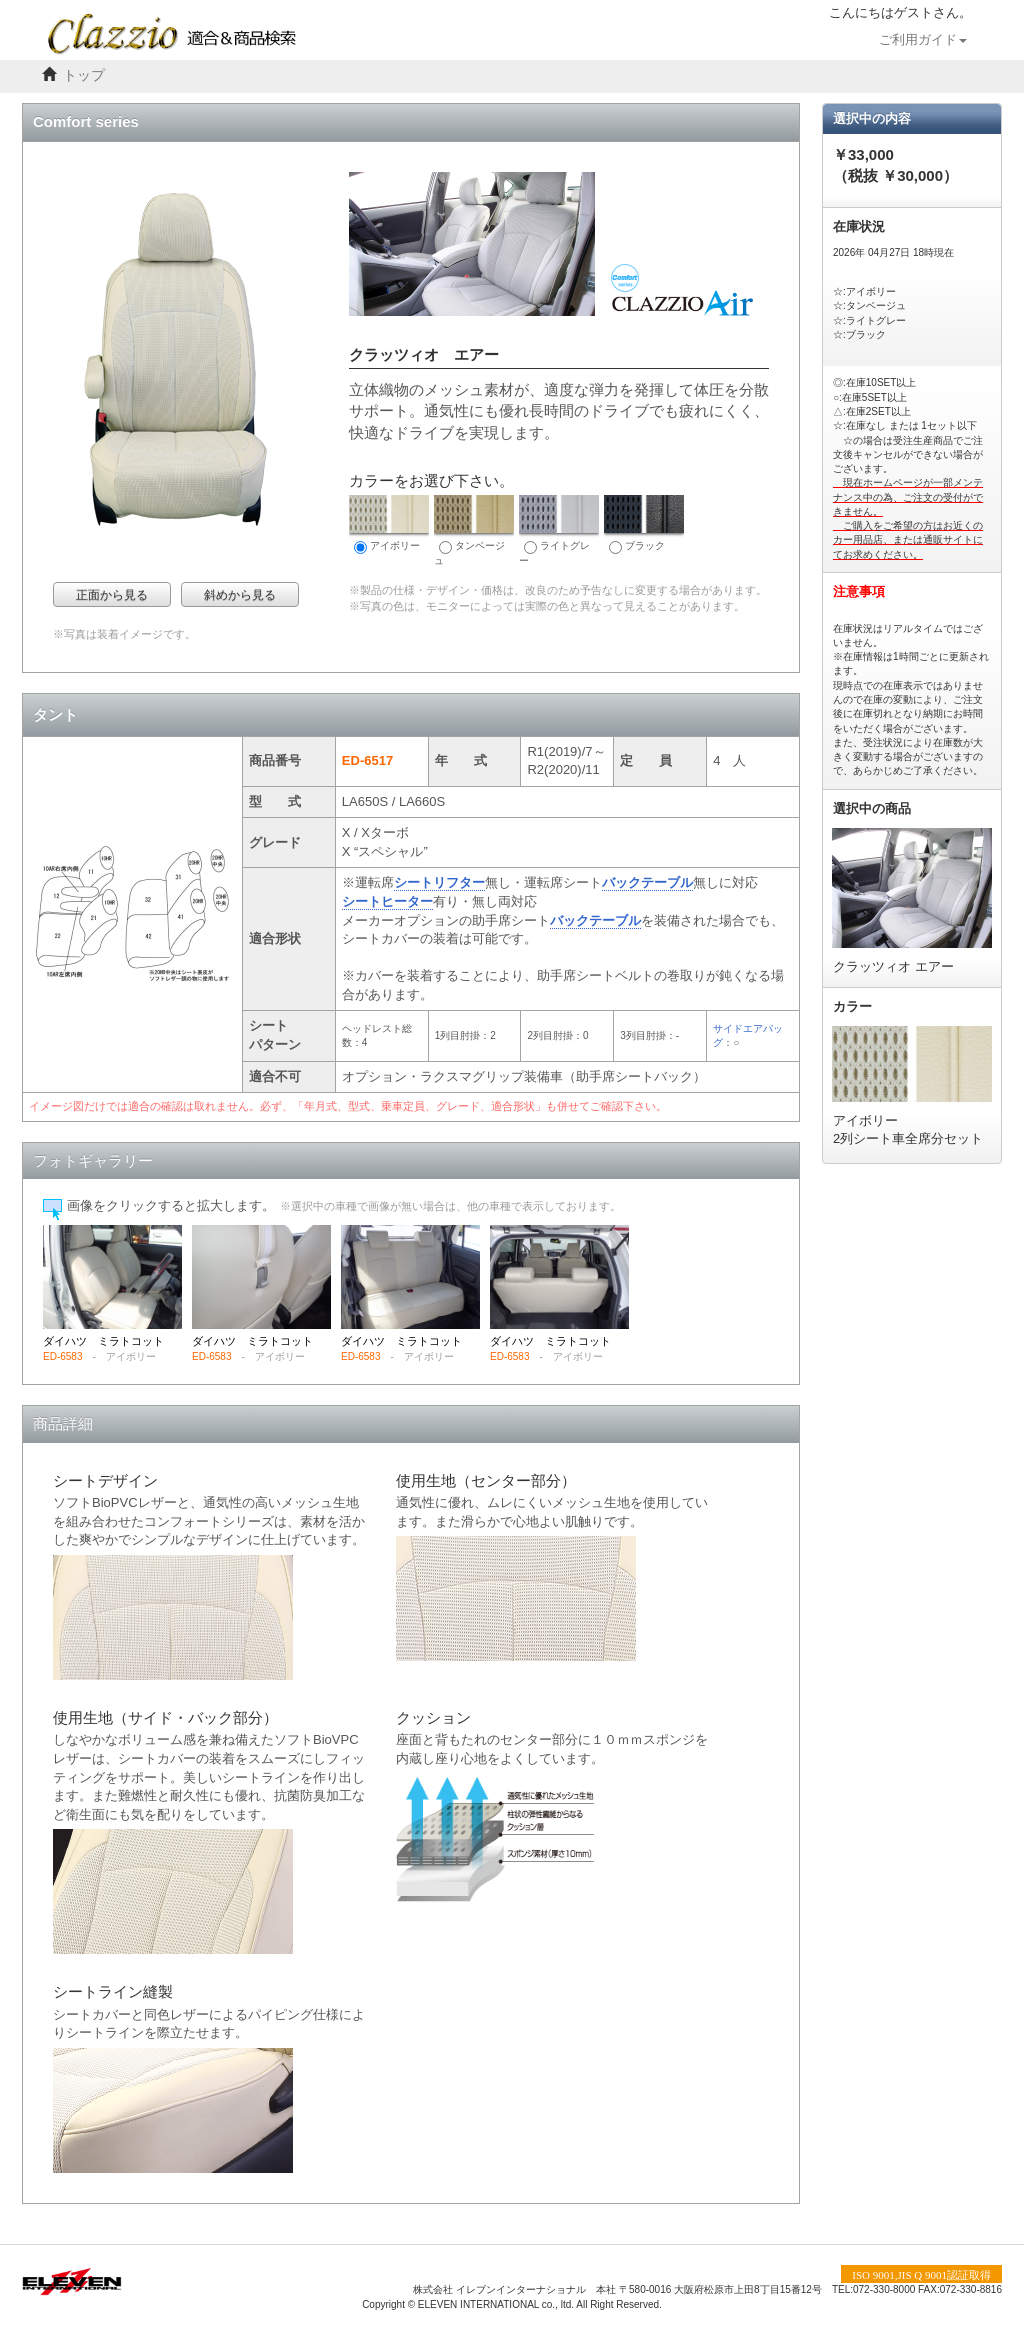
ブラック (644, 524)
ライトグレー (559, 530)
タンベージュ (474, 530)
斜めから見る (240, 595)
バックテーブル (647, 882)
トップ (84, 75)
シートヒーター (387, 901)
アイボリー (389, 524)
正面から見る (112, 595)
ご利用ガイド (923, 40)
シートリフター (439, 882)
